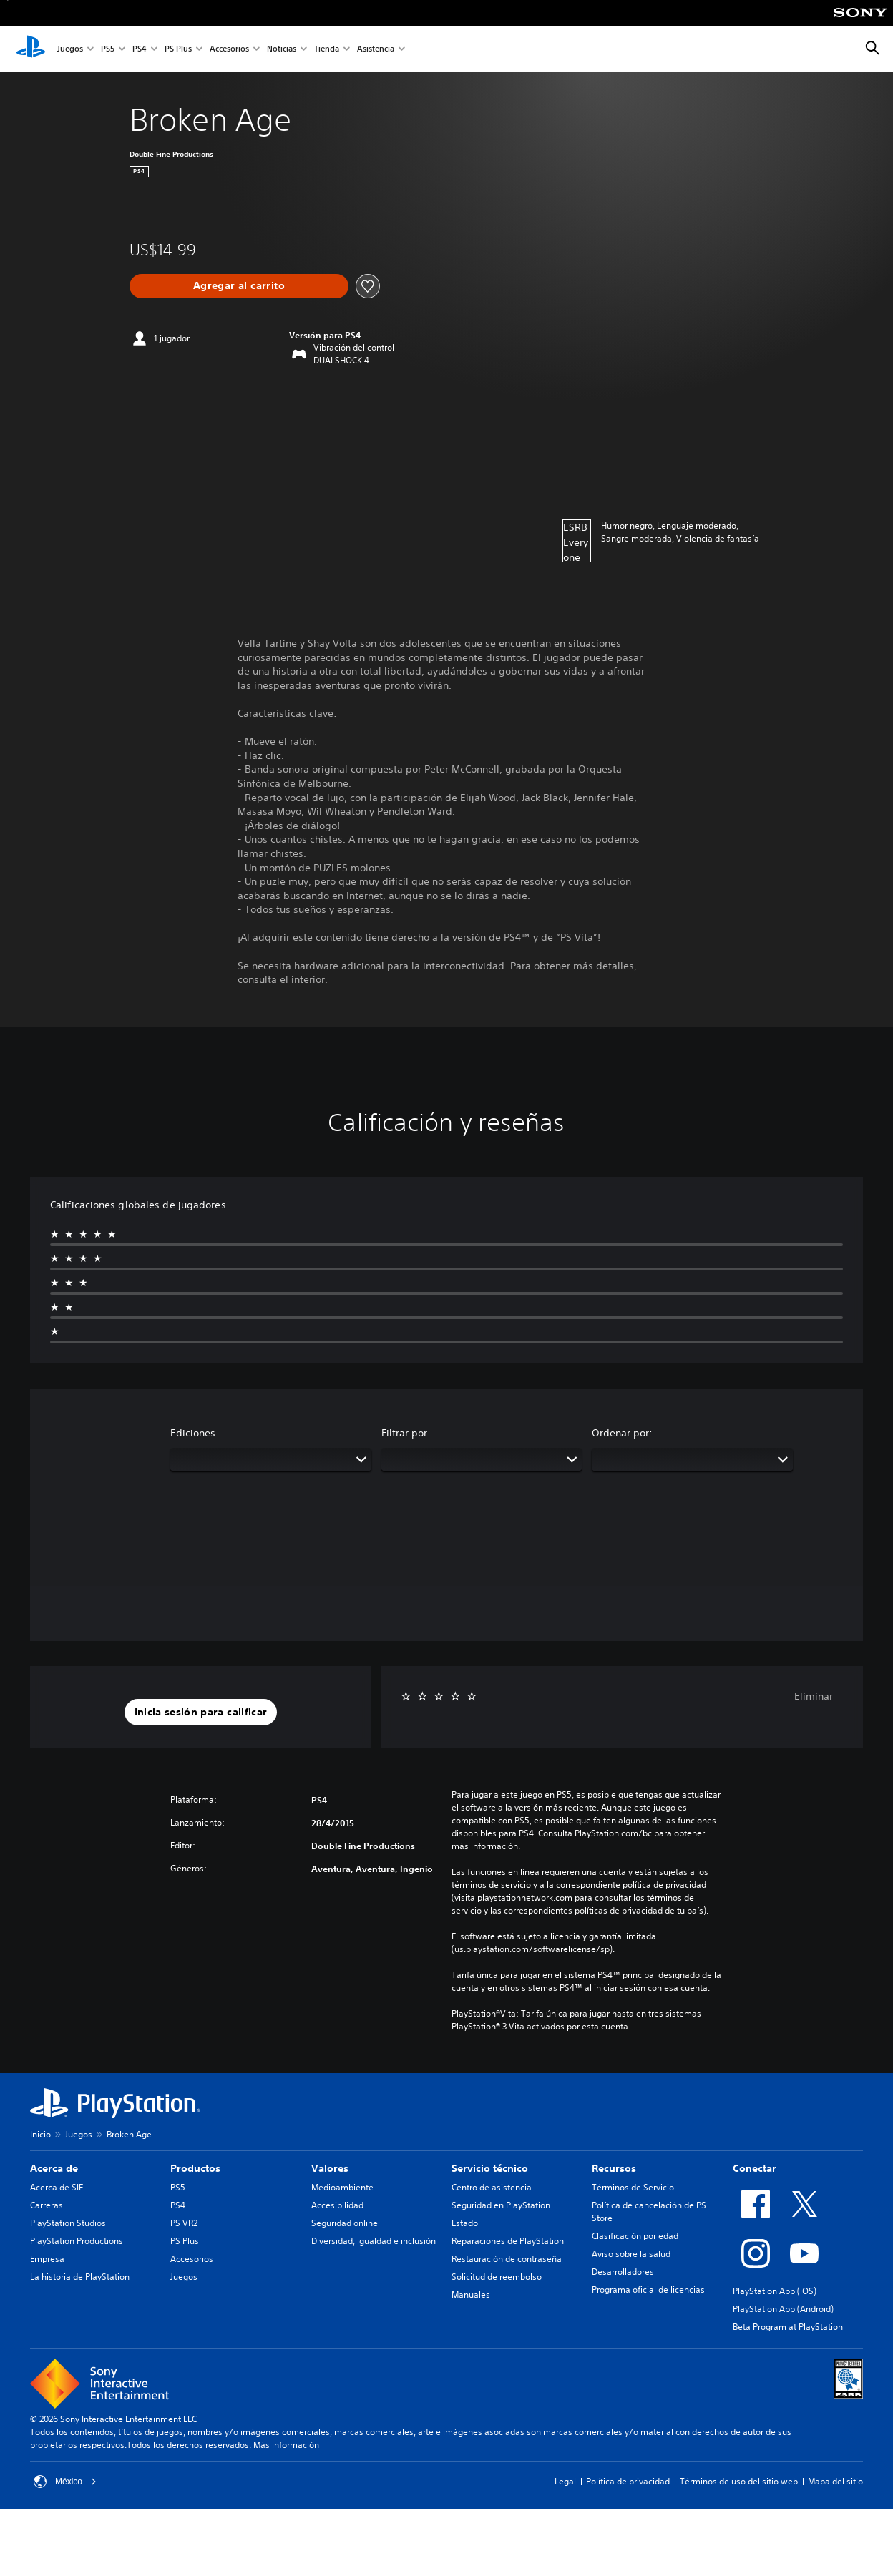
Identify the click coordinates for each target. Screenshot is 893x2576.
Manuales (471, 2294)
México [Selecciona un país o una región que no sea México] (65, 2482)
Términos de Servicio (633, 2187)
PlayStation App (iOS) (774, 2291)
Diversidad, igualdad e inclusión (373, 2241)
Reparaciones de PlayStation (508, 2241)
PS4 (139, 49)
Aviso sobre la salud (631, 2254)
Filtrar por (404, 1432)
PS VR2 (183, 2223)
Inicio (40, 2134)
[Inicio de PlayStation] (31, 48)
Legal (565, 2481)
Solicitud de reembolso (497, 2277)
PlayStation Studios (68, 2223)
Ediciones (192, 1432)
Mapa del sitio (835, 2481)
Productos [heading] (195, 2168)
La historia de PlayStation (80, 2277)
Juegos (70, 49)
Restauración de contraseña (507, 2259)
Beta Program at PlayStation (788, 2327)
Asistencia (375, 49)
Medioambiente (342, 2187)
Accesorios (229, 49)
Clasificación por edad (635, 2236)
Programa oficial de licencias (648, 2289)
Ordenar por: (622, 1432)
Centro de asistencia (492, 2187)
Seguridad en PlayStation (501, 2205)
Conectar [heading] (754, 2168)
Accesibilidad (337, 2205)
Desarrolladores (623, 2272)
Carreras (46, 2205)
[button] (201, 1712)
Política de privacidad (628, 2481)
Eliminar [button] (813, 1696)
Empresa (47, 2259)
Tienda (326, 49)
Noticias (281, 49)
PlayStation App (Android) (783, 2309)
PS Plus (178, 49)
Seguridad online (344, 2223)
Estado (465, 2223)
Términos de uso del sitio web (739, 2481)
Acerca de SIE (56, 2187)
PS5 (107, 49)
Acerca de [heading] (54, 2168)
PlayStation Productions (76, 2241)
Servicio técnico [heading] (490, 2168)
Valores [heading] (329, 2168)
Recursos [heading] (614, 2168)
